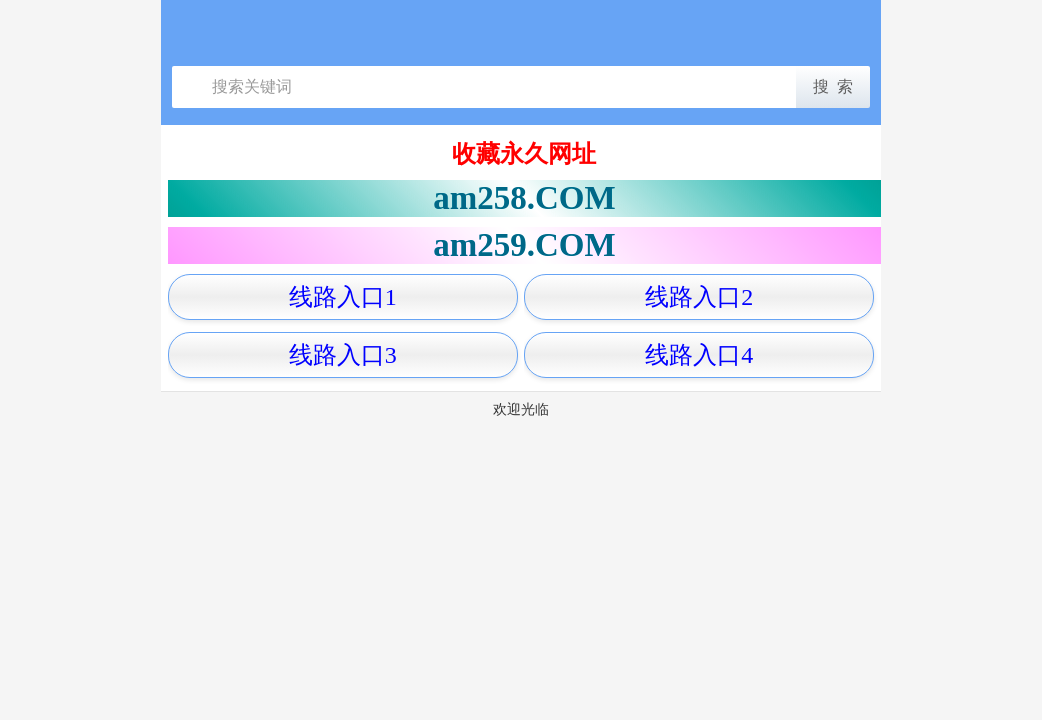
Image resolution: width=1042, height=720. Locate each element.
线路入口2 (699, 297)
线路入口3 (343, 355)
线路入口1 (343, 297)
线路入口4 (699, 355)
